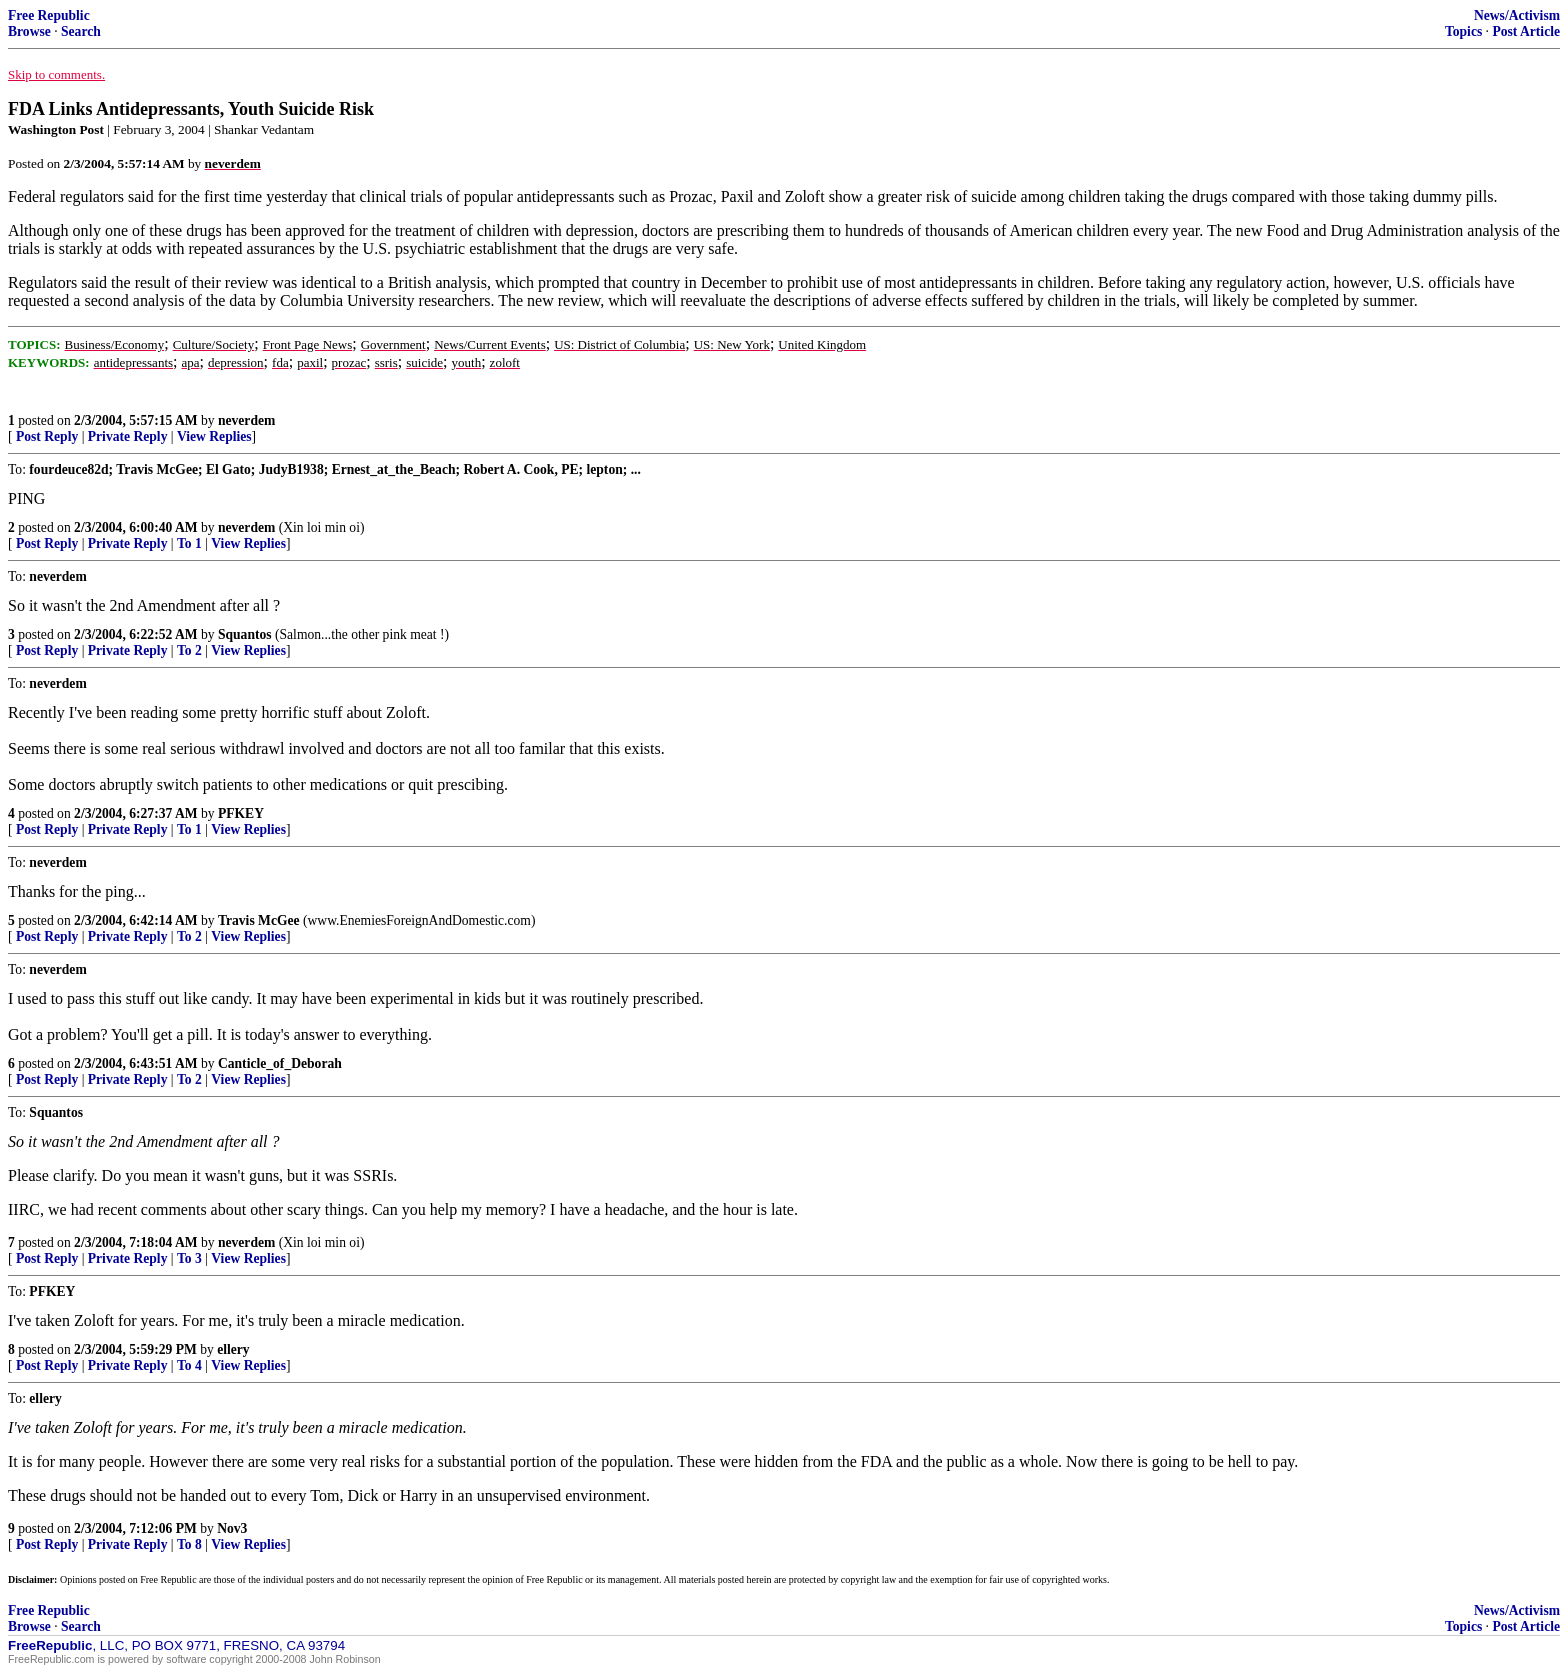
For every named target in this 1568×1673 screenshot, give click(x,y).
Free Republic (49, 15)
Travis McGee (259, 920)
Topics (1463, 31)
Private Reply (128, 436)
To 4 (189, 1365)
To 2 (189, 650)
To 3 (189, 1258)
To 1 (189, 543)
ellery (233, 1349)
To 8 (189, 1544)
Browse (29, 31)
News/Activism (1517, 15)
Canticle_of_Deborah (280, 1063)
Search (81, 31)
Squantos (245, 634)
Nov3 (232, 1528)
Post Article (1526, 31)
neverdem (246, 420)
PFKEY (241, 813)
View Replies (214, 436)
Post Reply (47, 436)
